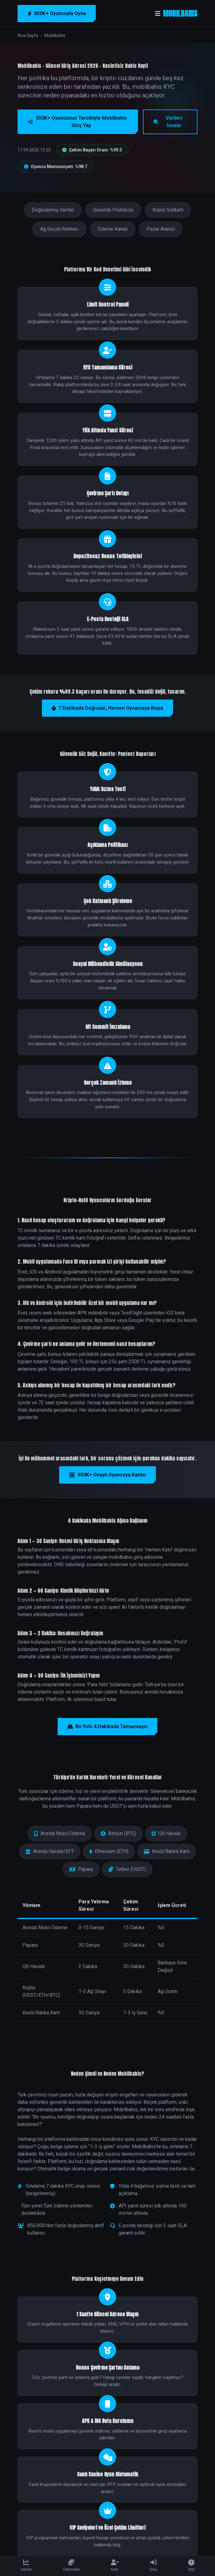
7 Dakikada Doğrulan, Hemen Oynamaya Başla (107, 708)
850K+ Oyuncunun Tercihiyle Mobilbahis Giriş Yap (77, 121)
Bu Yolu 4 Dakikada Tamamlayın (107, 1726)
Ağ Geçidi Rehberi (59, 229)
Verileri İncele (167, 121)
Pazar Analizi (161, 229)
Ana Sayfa (28, 35)
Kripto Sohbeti (167, 210)
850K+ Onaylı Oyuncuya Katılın (107, 1475)
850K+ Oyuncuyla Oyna (56, 13)
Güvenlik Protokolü (113, 210)
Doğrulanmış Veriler (53, 210)
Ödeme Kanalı (113, 229)
